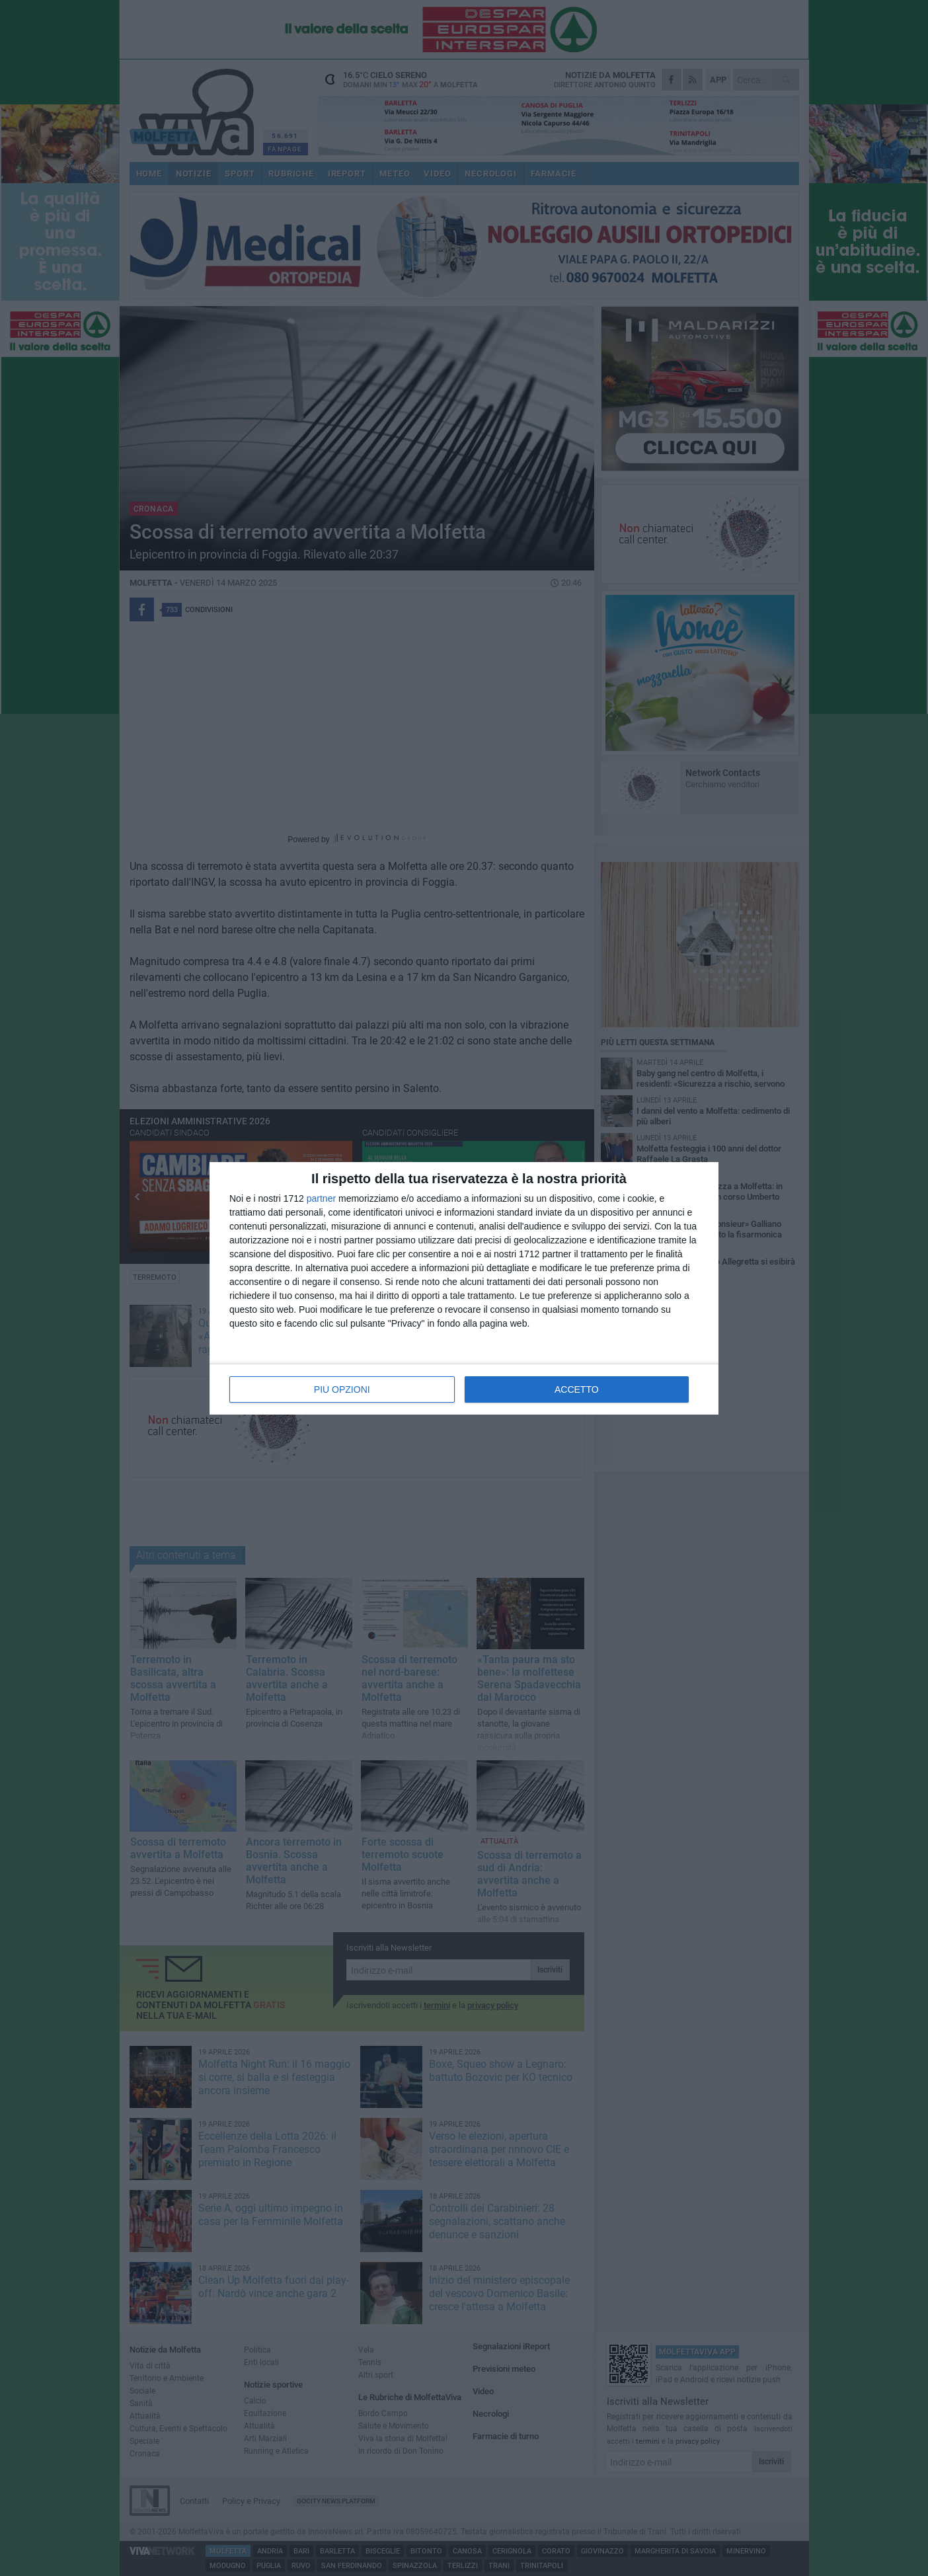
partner (321, 1198)
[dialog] (464, 1288)
